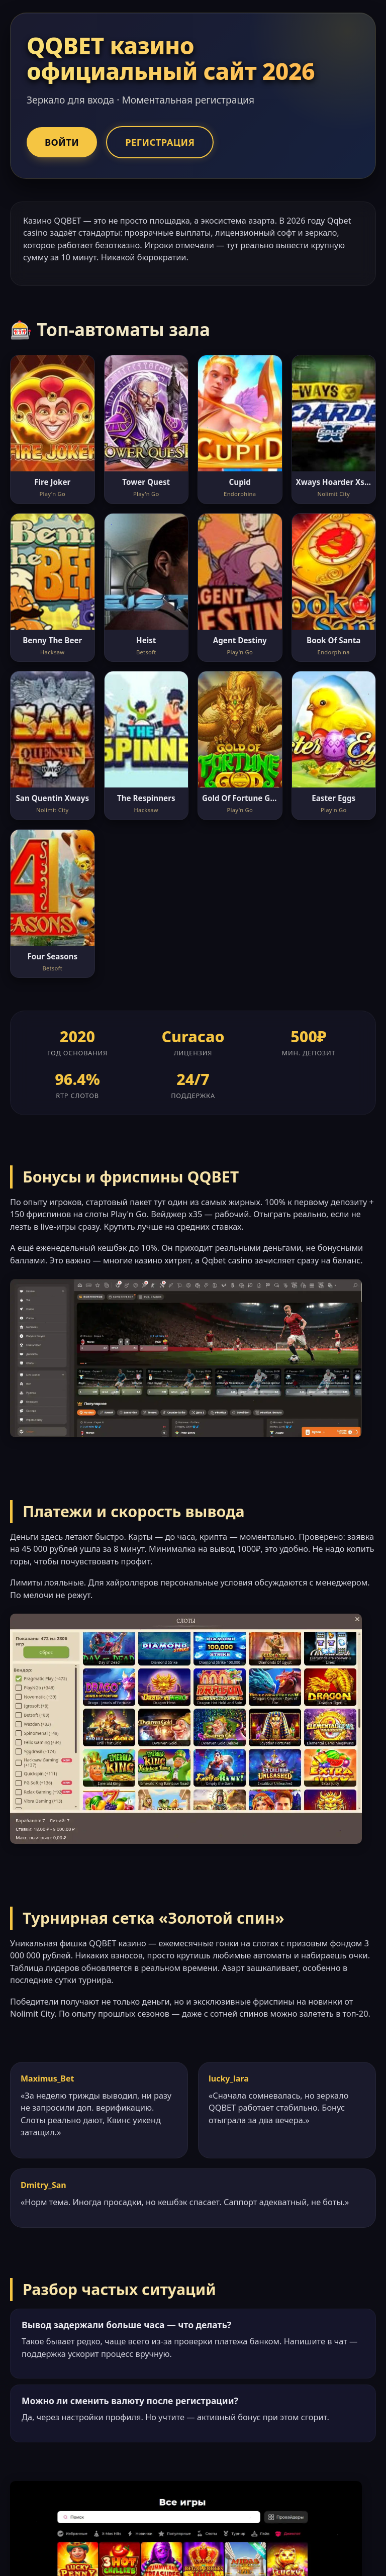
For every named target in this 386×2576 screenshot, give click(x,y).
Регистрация (160, 142)
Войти (62, 142)
